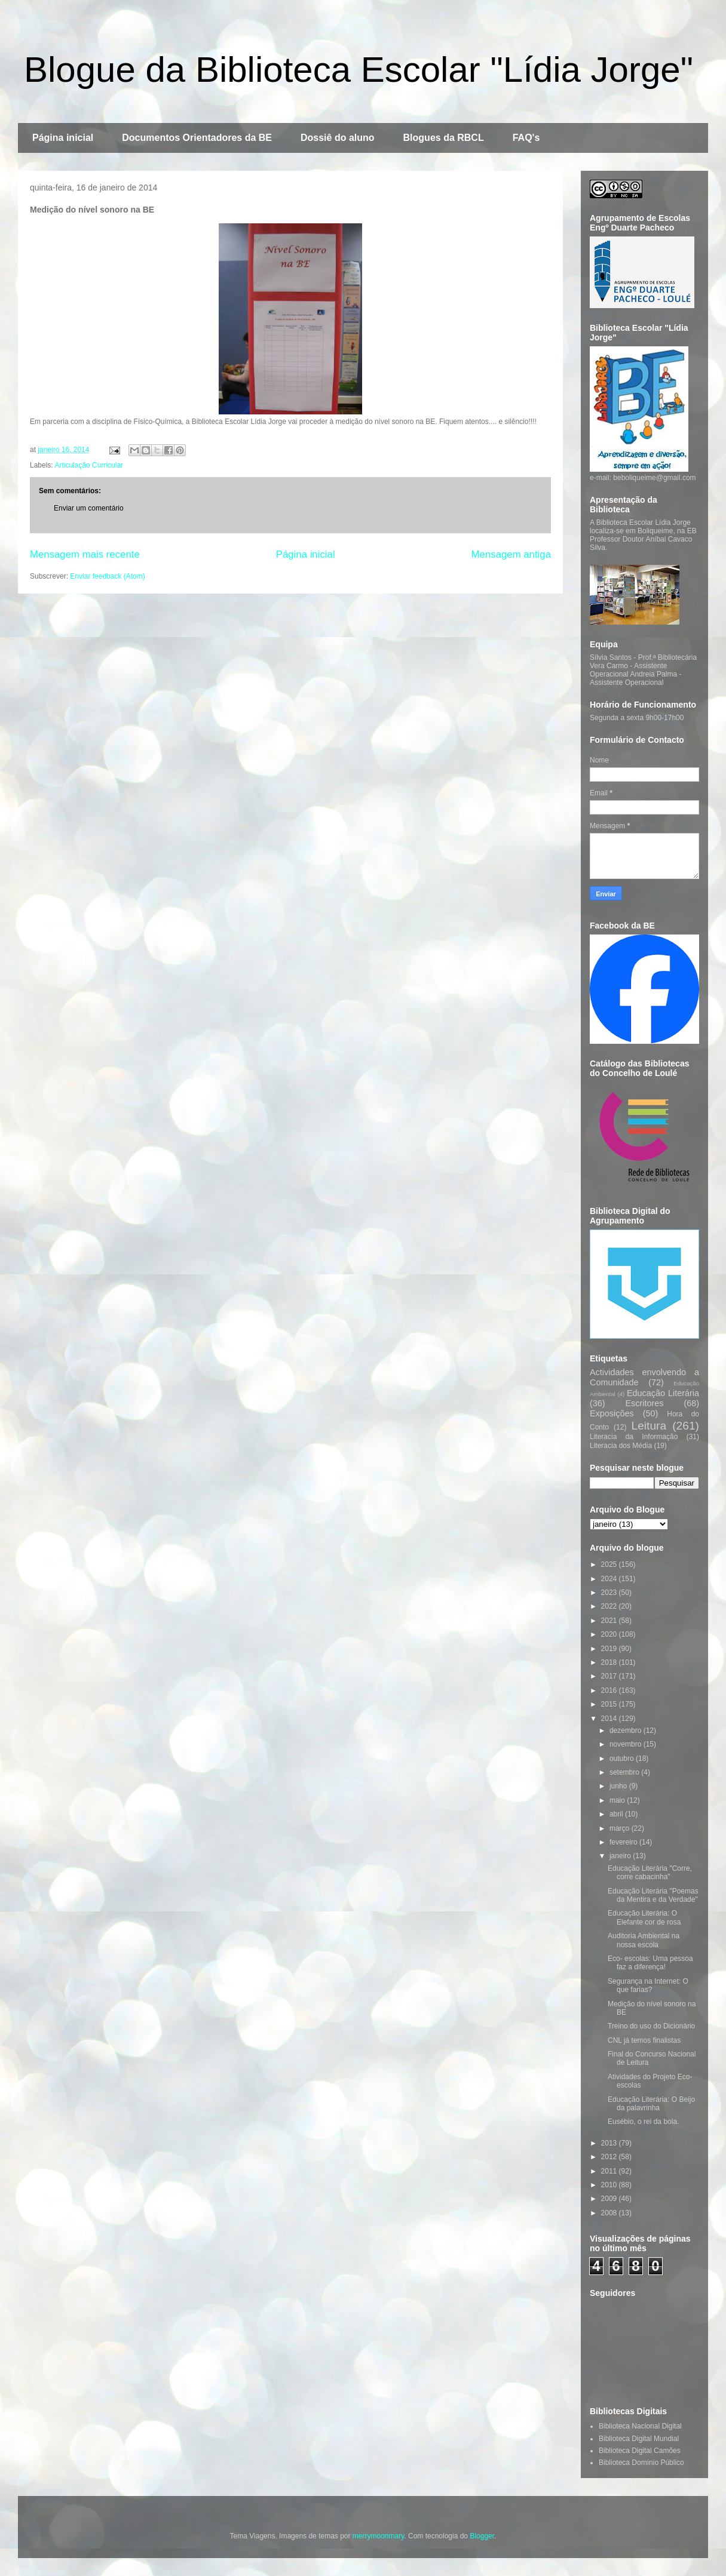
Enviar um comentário (89, 508)
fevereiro (624, 1842)
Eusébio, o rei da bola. (643, 2121)
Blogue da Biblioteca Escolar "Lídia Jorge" (358, 70)
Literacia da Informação (634, 1437)
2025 (610, 1564)
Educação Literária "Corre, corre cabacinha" (650, 1872)
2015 (610, 1704)
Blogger (482, 2536)
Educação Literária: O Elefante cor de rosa (644, 1917)
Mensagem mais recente (85, 554)
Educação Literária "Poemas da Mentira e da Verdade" (653, 1895)
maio (618, 1800)
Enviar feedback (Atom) (107, 576)
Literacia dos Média (621, 1445)
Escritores (645, 1403)
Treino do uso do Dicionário (651, 2026)
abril (617, 1814)
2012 (610, 2157)
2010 (610, 2185)
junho (619, 1786)
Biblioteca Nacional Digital (640, 2426)
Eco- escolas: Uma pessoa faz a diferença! (650, 1962)
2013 (610, 2143)
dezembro (626, 1730)
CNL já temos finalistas (644, 2040)
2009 (610, 2198)
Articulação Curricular (88, 465)
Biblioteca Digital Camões (640, 2450)
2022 (610, 1606)
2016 (610, 1690)
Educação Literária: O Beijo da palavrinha (651, 2103)
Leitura (648, 1425)
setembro (625, 1772)
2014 (610, 1718)
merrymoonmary (378, 2536)
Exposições (612, 1413)
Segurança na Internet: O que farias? (648, 1985)
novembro (626, 1744)
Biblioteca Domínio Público (641, 2462)
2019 (610, 1648)
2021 (610, 1620)
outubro (622, 1758)
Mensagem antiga (511, 554)
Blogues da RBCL (443, 138)
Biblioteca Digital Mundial (639, 2438)
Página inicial (62, 138)
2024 (610, 1579)
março (620, 1828)
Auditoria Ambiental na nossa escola (643, 1940)
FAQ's (526, 138)
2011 (610, 2171)
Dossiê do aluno (338, 138)
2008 (610, 2213)
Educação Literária (663, 1393)
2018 (610, 1662)
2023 (610, 1592)
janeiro (621, 1856)
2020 (610, 1634)
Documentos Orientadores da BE (197, 138)
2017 (610, 1676)
